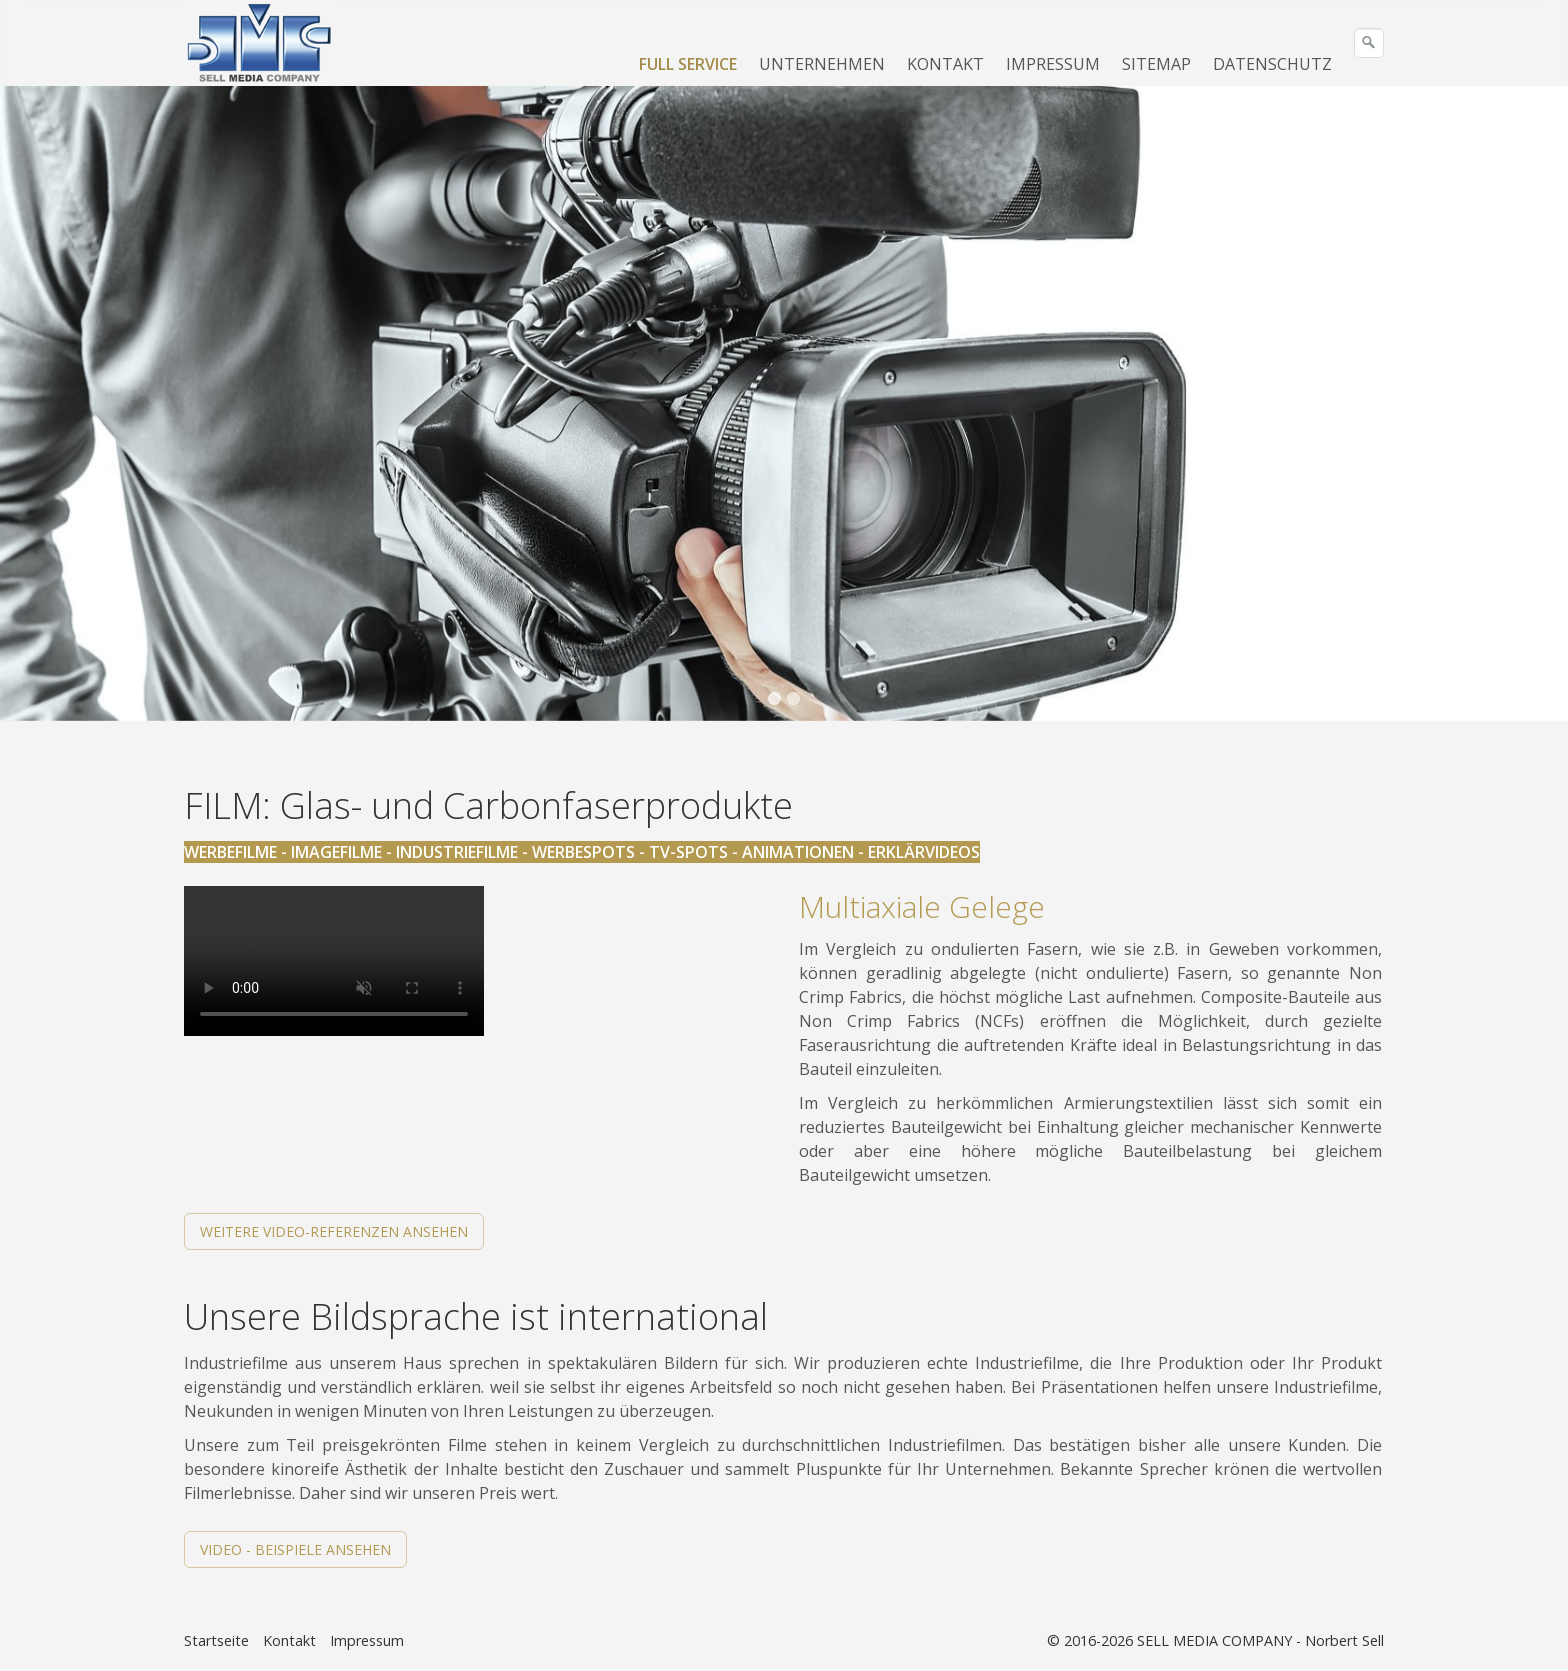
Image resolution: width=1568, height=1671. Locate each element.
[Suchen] (1369, 43)
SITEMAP (1156, 64)
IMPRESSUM (1053, 64)
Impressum (367, 1640)
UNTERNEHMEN (822, 64)
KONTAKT (945, 64)
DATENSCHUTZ (1272, 64)
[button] (334, 1231)
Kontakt (289, 1640)
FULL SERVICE (688, 64)
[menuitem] (689, 64)
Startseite (216, 1640)
